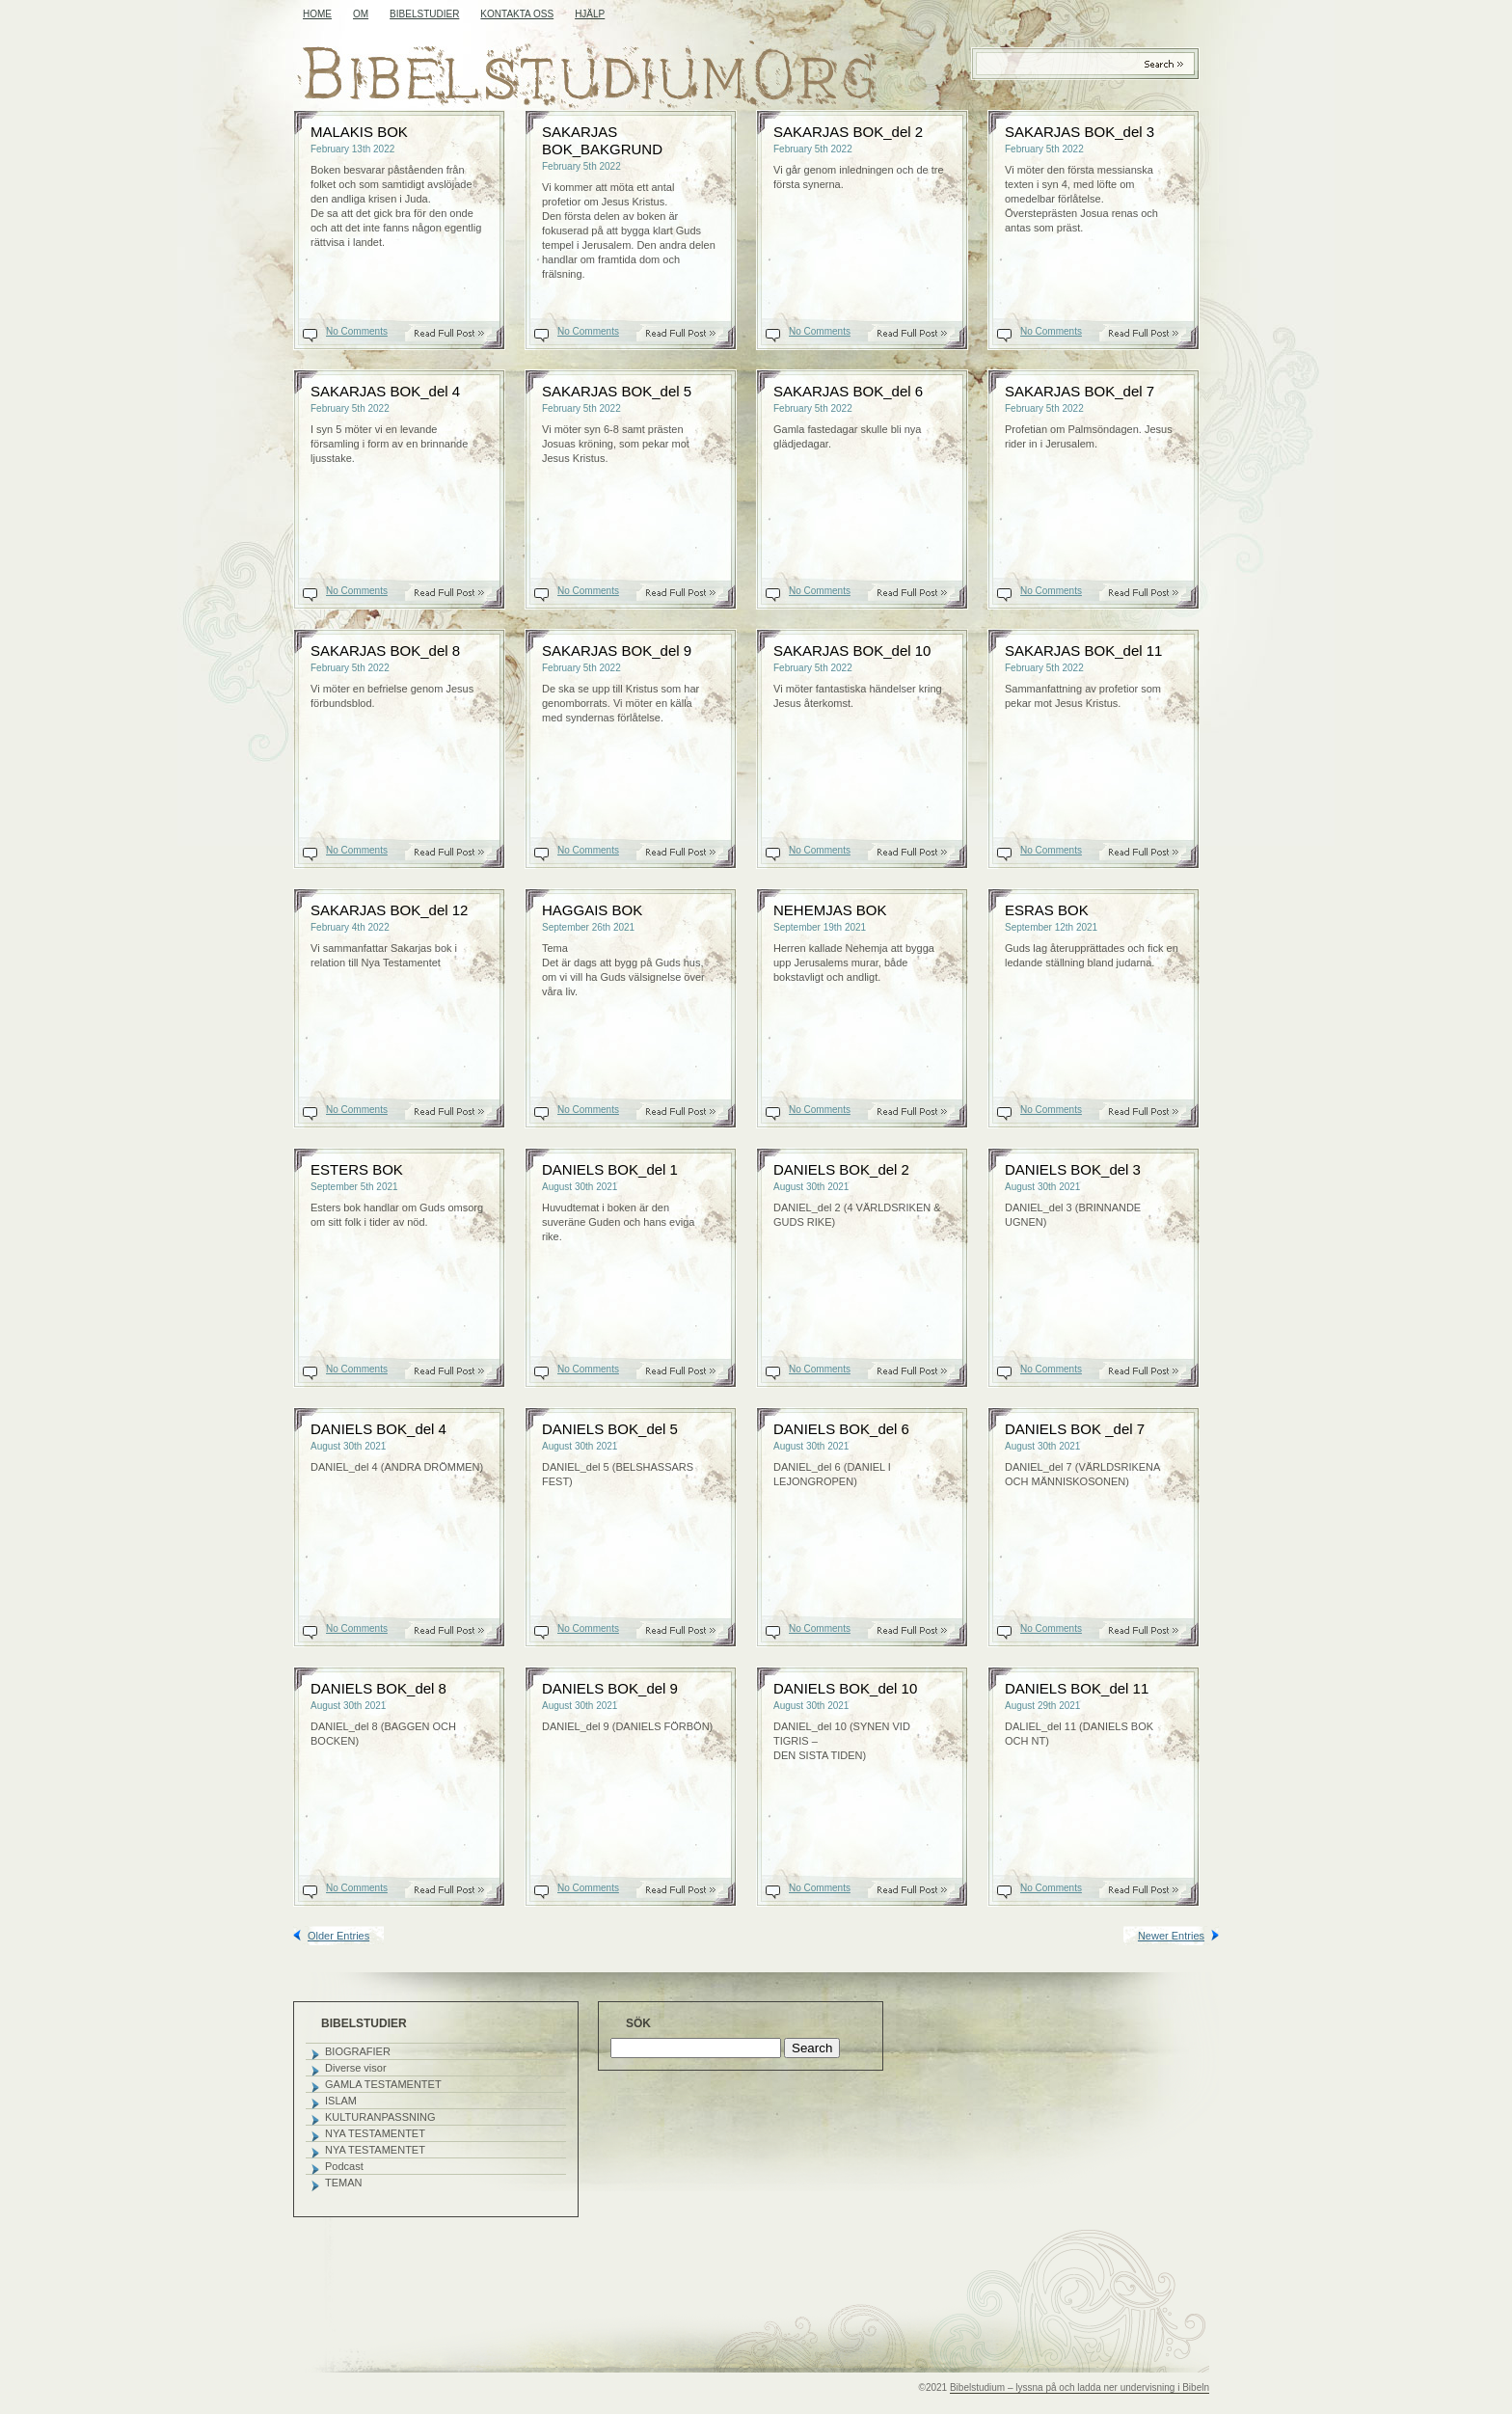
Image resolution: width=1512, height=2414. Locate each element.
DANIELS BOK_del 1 (610, 1169)
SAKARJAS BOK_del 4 (385, 391)
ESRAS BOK (1047, 910)
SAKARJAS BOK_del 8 (385, 650)
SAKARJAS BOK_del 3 (1079, 131)
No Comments (357, 331)
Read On (459, 333)
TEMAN (344, 2182)
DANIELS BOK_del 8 (378, 1688)
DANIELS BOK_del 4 (378, 1429)
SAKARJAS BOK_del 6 (848, 391)
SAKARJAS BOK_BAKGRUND (602, 140)
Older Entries (338, 1935)
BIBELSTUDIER (424, 14)
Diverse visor (356, 2068)
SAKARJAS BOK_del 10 (852, 650)
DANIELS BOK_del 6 (841, 1429)
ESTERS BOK (356, 1169)
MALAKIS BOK (359, 131)
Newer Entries (1171, 1935)
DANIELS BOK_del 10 (845, 1688)
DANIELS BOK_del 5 (610, 1429)
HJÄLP (590, 14)
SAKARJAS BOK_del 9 (616, 650)
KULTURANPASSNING (380, 2117)
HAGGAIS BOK (592, 910)
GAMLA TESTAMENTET (383, 2084)
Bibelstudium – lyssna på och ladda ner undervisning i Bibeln (1079, 2387)
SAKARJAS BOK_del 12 (389, 910)
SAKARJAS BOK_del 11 (1083, 650)
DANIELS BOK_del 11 (1076, 1688)
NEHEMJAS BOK (830, 910)
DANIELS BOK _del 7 (1075, 1429)
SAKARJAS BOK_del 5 (616, 391)
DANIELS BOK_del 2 (841, 1169)
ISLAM (341, 2100)
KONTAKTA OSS (517, 14)
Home (317, 14)
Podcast (344, 2166)
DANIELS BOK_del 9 (610, 1688)
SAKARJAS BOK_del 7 (1079, 391)
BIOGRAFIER (358, 2051)
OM (360, 14)
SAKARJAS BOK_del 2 (848, 131)
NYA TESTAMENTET (375, 2133)
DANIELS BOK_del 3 (1073, 1169)
